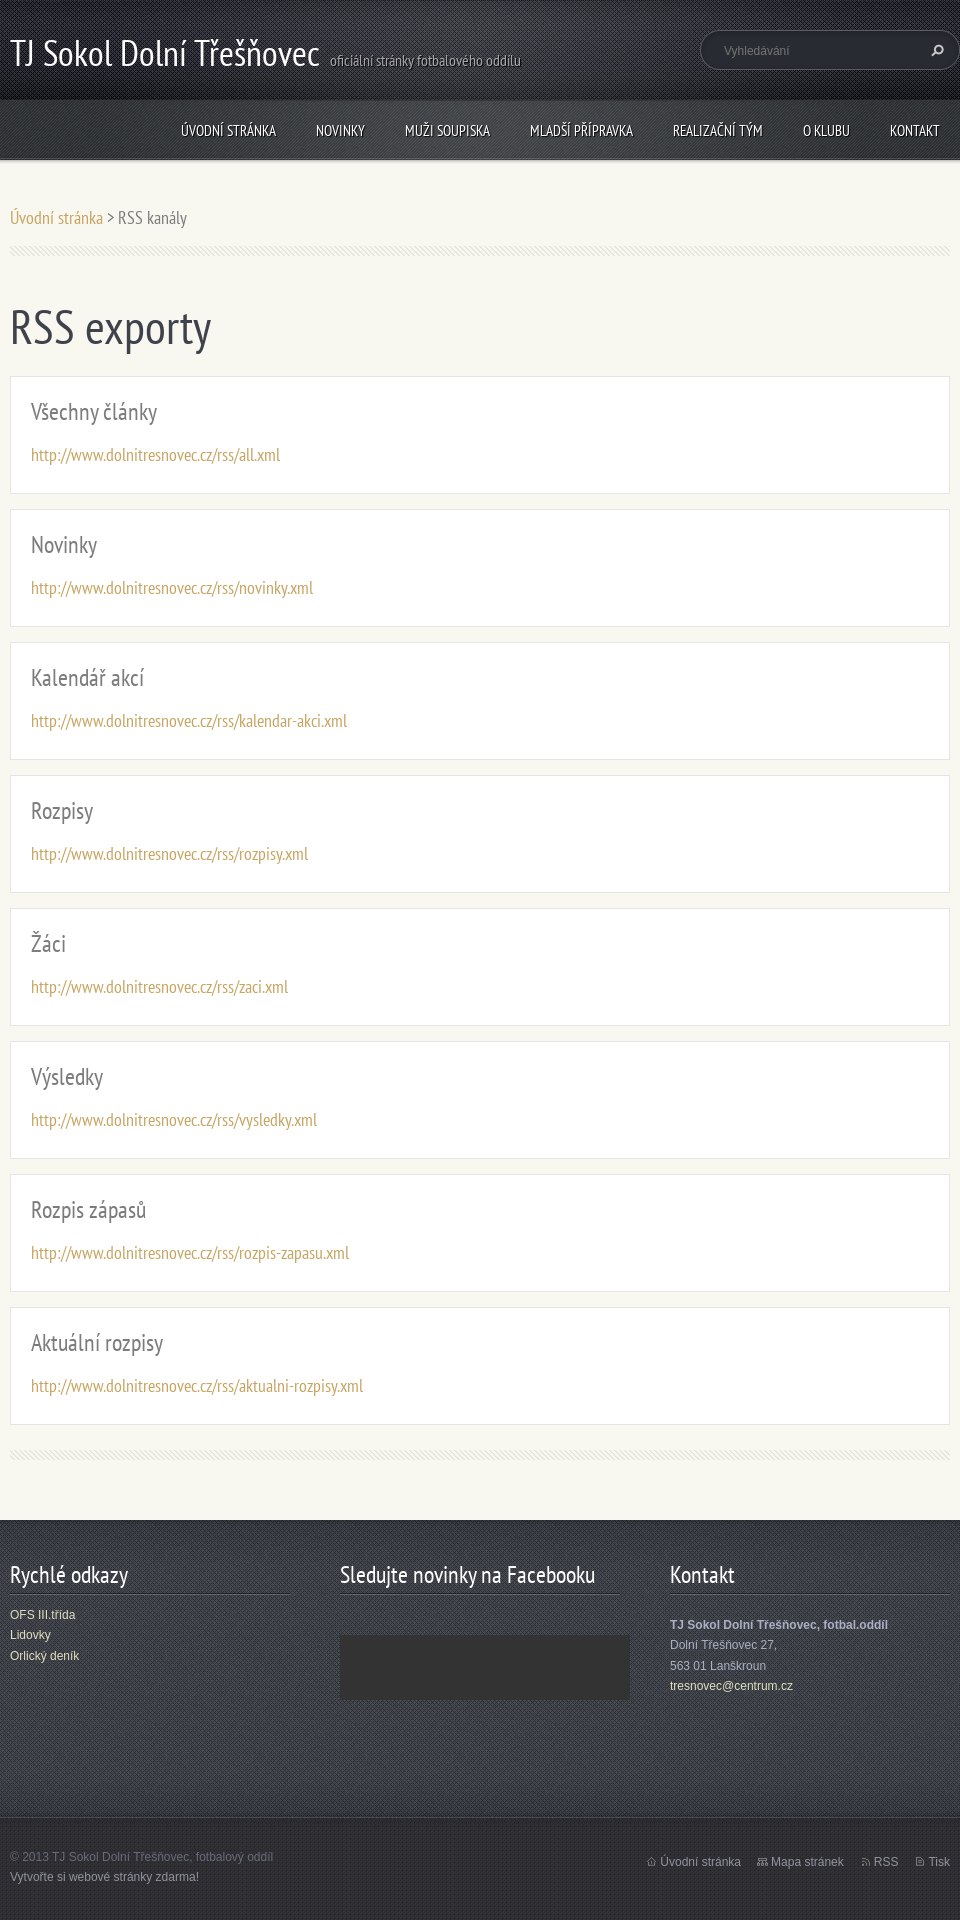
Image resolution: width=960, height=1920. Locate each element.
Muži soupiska (447, 130)
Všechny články (94, 411)
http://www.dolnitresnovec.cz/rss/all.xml (155, 454)
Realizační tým (718, 130)
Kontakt (915, 130)
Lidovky (30, 1635)
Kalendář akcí (87, 677)
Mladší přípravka (581, 130)
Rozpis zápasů (88, 1209)
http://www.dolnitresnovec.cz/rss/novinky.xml (172, 587)
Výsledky (67, 1076)
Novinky (340, 130)
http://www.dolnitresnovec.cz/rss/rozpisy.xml (169, 853)
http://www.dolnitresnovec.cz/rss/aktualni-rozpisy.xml (197, 1385)
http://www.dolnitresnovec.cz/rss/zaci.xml (159, 986)
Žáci (48, 943)
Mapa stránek (807, 1862)
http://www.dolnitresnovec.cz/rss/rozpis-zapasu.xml (190, 1252)
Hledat (935, 50)
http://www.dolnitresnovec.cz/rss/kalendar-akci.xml (189, 720)
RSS (886, 1862)
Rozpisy (62, 810)
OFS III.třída (42, 1615)
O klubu (826, 130)
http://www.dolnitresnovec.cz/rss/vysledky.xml (174, 1119)
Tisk (939, 1862)
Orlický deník (44, 1656)
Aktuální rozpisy (97, 1342)
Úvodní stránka (228, 130)
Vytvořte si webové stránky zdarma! (104, 1877)
